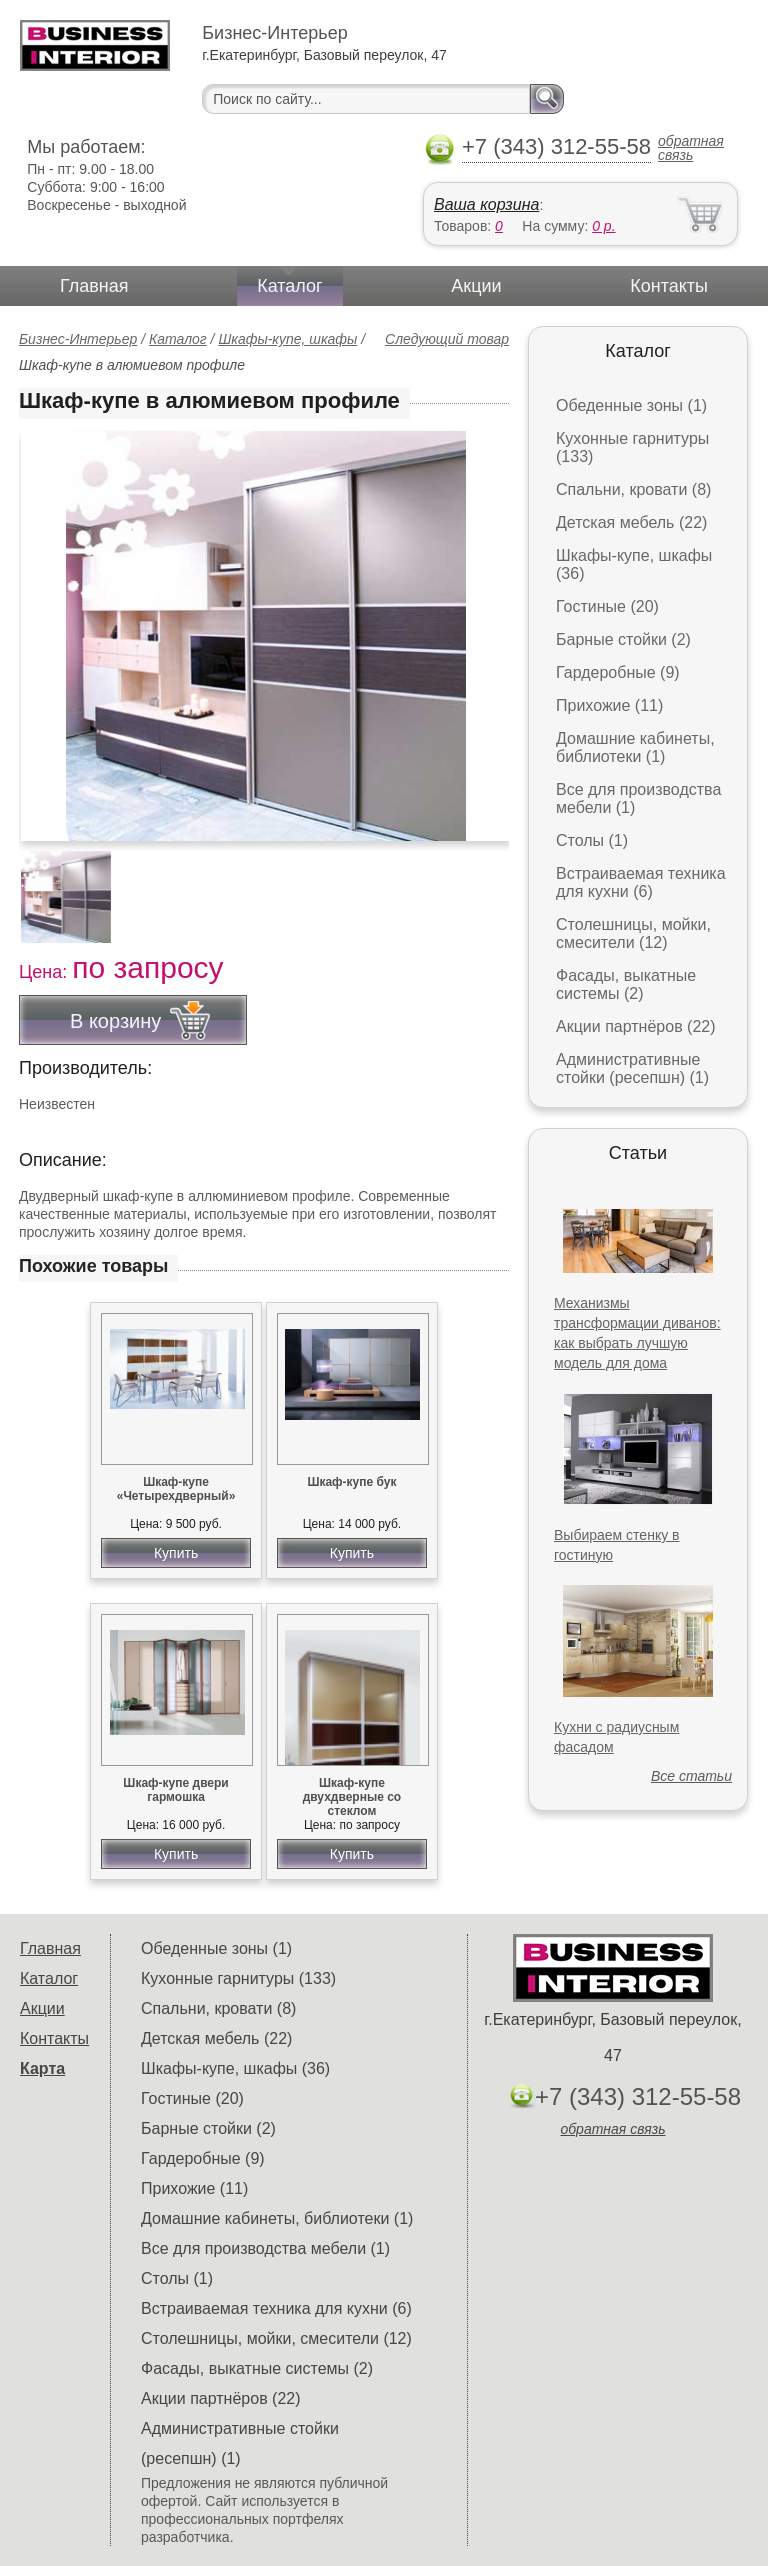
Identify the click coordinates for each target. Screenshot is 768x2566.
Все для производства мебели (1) (265, 2248)
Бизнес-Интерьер (78, 339)
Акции (476, 286)
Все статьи (691, 1776)
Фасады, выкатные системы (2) (626, 984)
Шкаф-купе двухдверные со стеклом (352, 1797)
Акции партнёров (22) (636, 1026)
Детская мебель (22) (631, 522)
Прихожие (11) (609, 705)
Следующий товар (447, 339)
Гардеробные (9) (618, 672)
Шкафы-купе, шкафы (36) (235, 2068)
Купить (176, 1553)
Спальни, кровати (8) (633, 489)
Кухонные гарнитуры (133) (238, 1978)
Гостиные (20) (607, 606)
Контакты (669, 286)
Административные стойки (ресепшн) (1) (632, 1068)
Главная (94, 286)
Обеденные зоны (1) (631, 405)
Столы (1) (592, 840)
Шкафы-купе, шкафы (287, 339)
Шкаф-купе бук (351, 1482)
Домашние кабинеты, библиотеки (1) (635, 747)
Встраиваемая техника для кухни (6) (641, 882)
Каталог (289, 286)
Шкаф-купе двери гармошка (175, 1790)
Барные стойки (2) (623, 639)
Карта (42, 2068)
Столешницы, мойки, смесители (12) (633, 933)
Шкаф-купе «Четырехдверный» (176, 1489)
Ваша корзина (486, 204)
